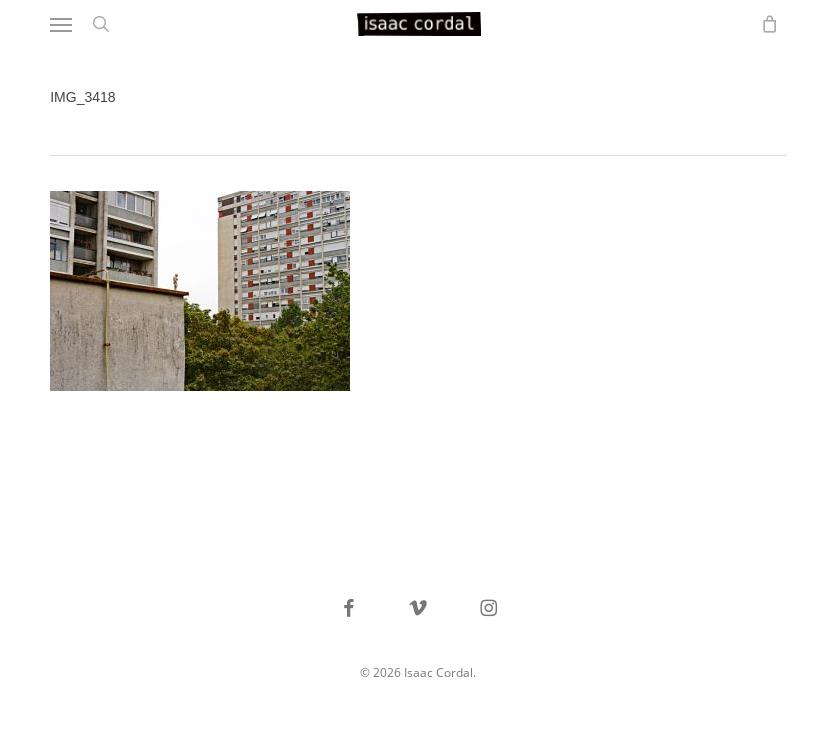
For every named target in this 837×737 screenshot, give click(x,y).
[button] (61, 24)
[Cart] (765, 24)
